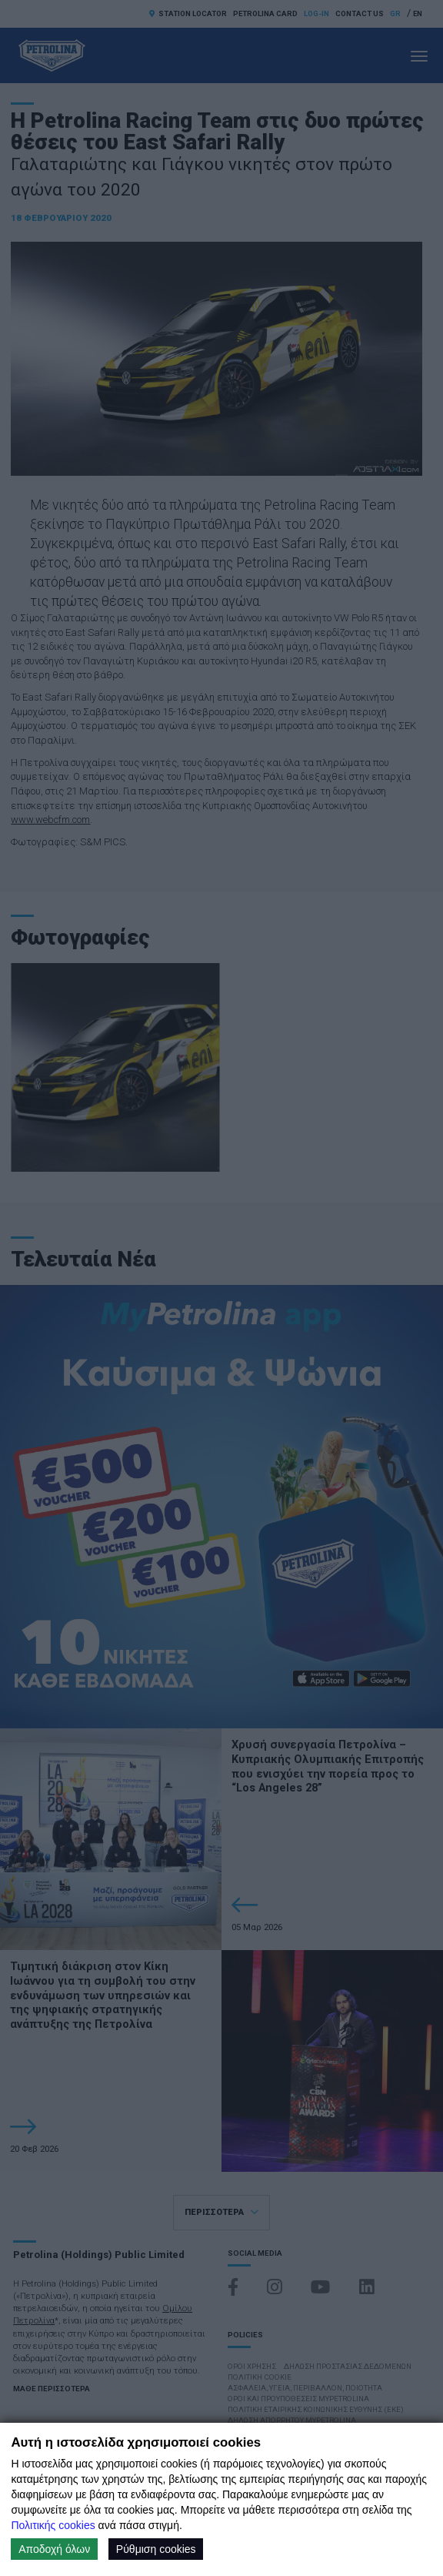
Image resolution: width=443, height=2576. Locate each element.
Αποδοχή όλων (54, 2549)
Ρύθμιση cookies (156, 2549)
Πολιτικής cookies (53, 2525)
